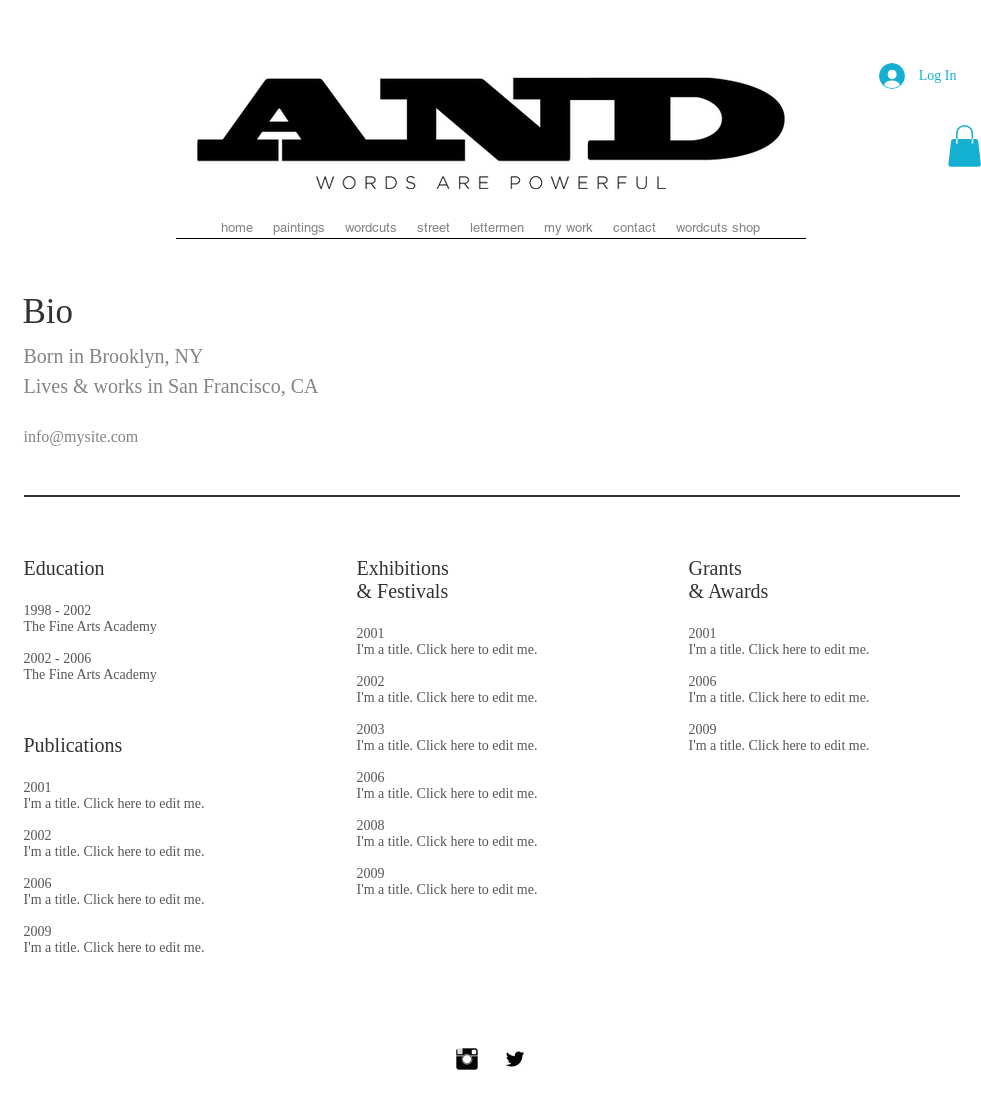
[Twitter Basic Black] (515, 1059)
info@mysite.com (81, 436)
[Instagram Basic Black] (467, 1059)
